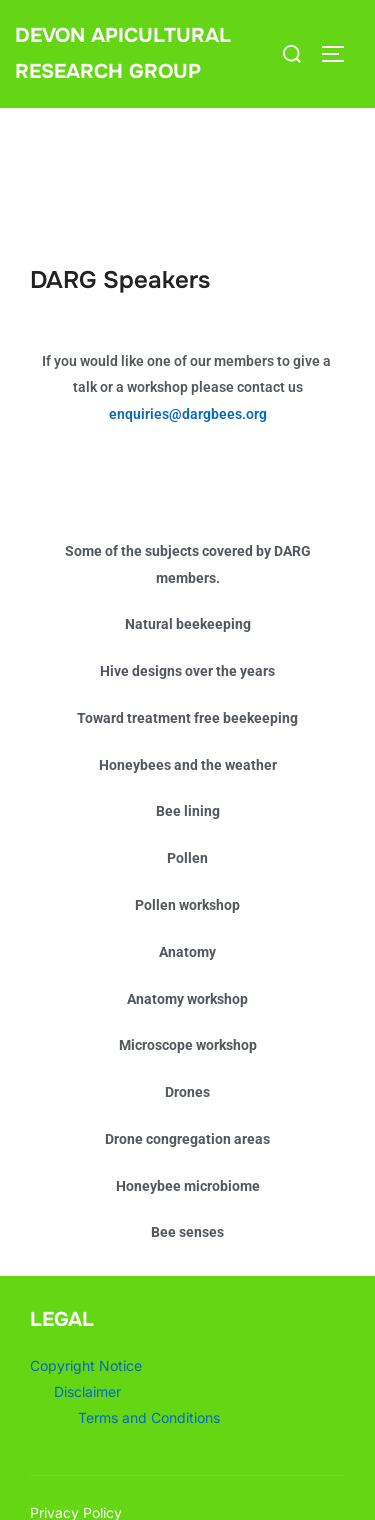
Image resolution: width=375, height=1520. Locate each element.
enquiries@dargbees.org (188, 414)
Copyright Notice (86, 1365)
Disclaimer (87, 1391)
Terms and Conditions (149, 1417)
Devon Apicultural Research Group (123, 53)
